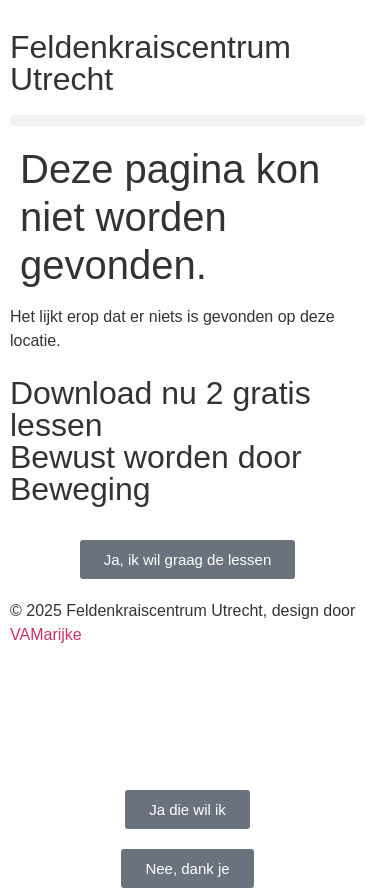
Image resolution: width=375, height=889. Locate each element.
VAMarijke (46, 634)
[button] (187, 120)
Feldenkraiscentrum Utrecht (150, 63)
